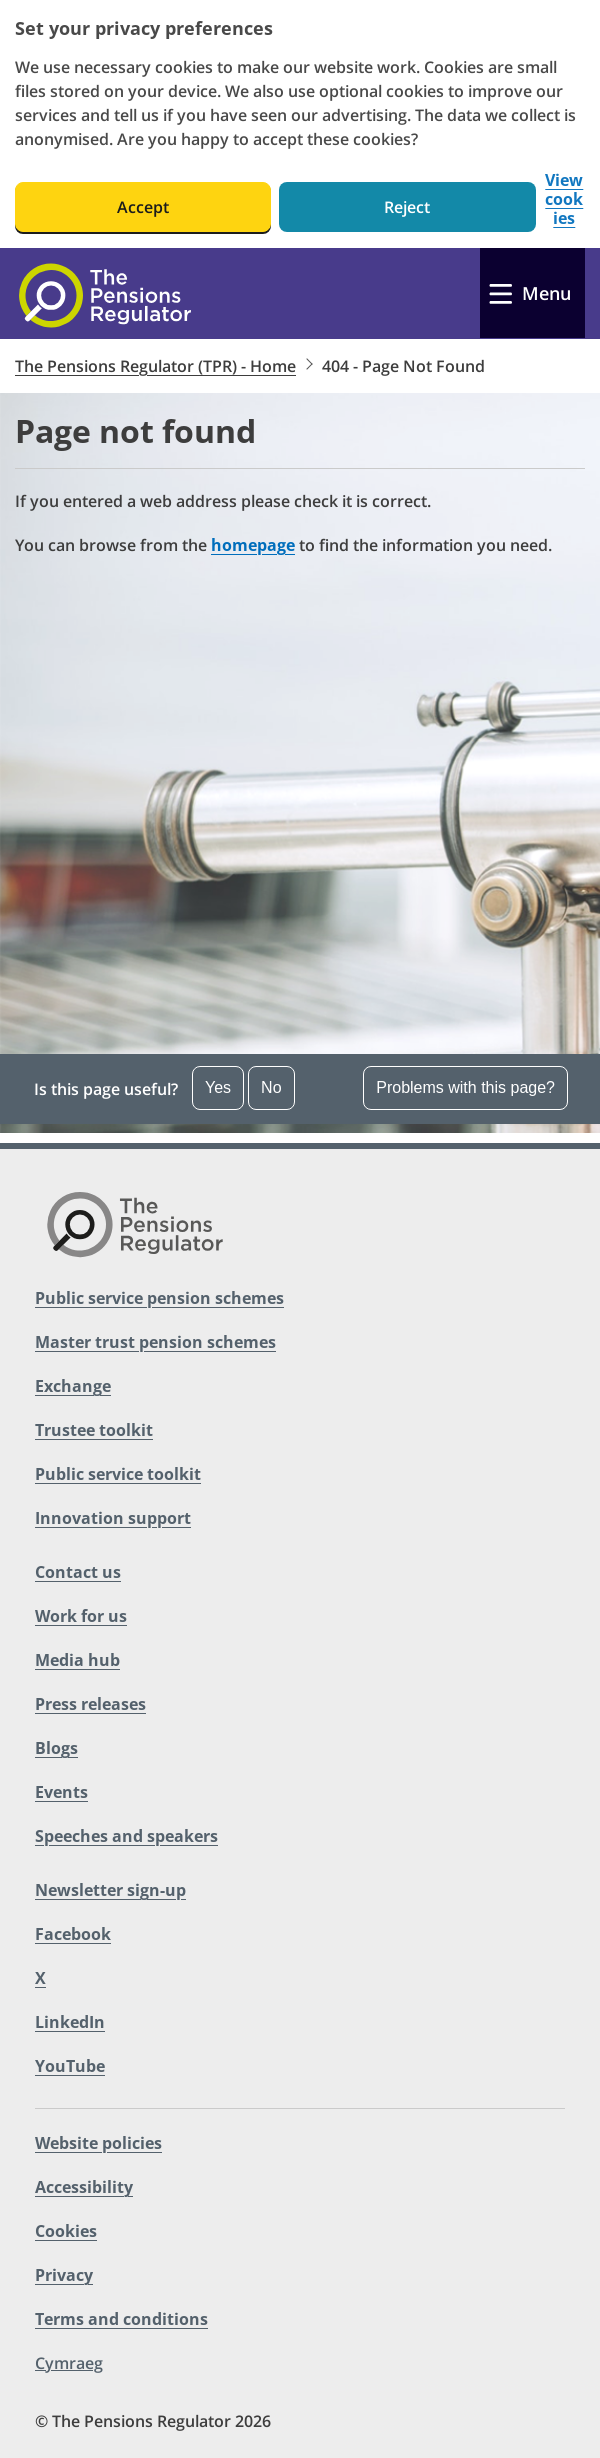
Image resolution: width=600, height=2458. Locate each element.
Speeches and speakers (126, 1836)
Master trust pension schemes (155, 1342)
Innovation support (113, 1518)
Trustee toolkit (94, 1430)
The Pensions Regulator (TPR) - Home (155, 366)
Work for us (81, 1616)
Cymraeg (69, 2363)
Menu (546, 293)
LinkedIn (70, 2022)
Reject (407, 207)
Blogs (56, 1748)
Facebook (73, 1934)
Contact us (78, 1572)
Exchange (73, 1386)
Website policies (98, 2143)
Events (61, 1792)
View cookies (564, 199)
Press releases (90, 1704)
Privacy (64, 2275)
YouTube (70, 2066)
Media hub (77, 1660)
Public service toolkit (118, 1474)
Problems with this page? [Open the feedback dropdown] (465, 1087)
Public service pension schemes (159, 1298)
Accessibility (84, 2187)
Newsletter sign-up (110, 1890)
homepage (253, 545)
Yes (218, 1087)
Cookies (66, 2231)
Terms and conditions (121, 2319)
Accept (143, 207)
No (271, 1087)
